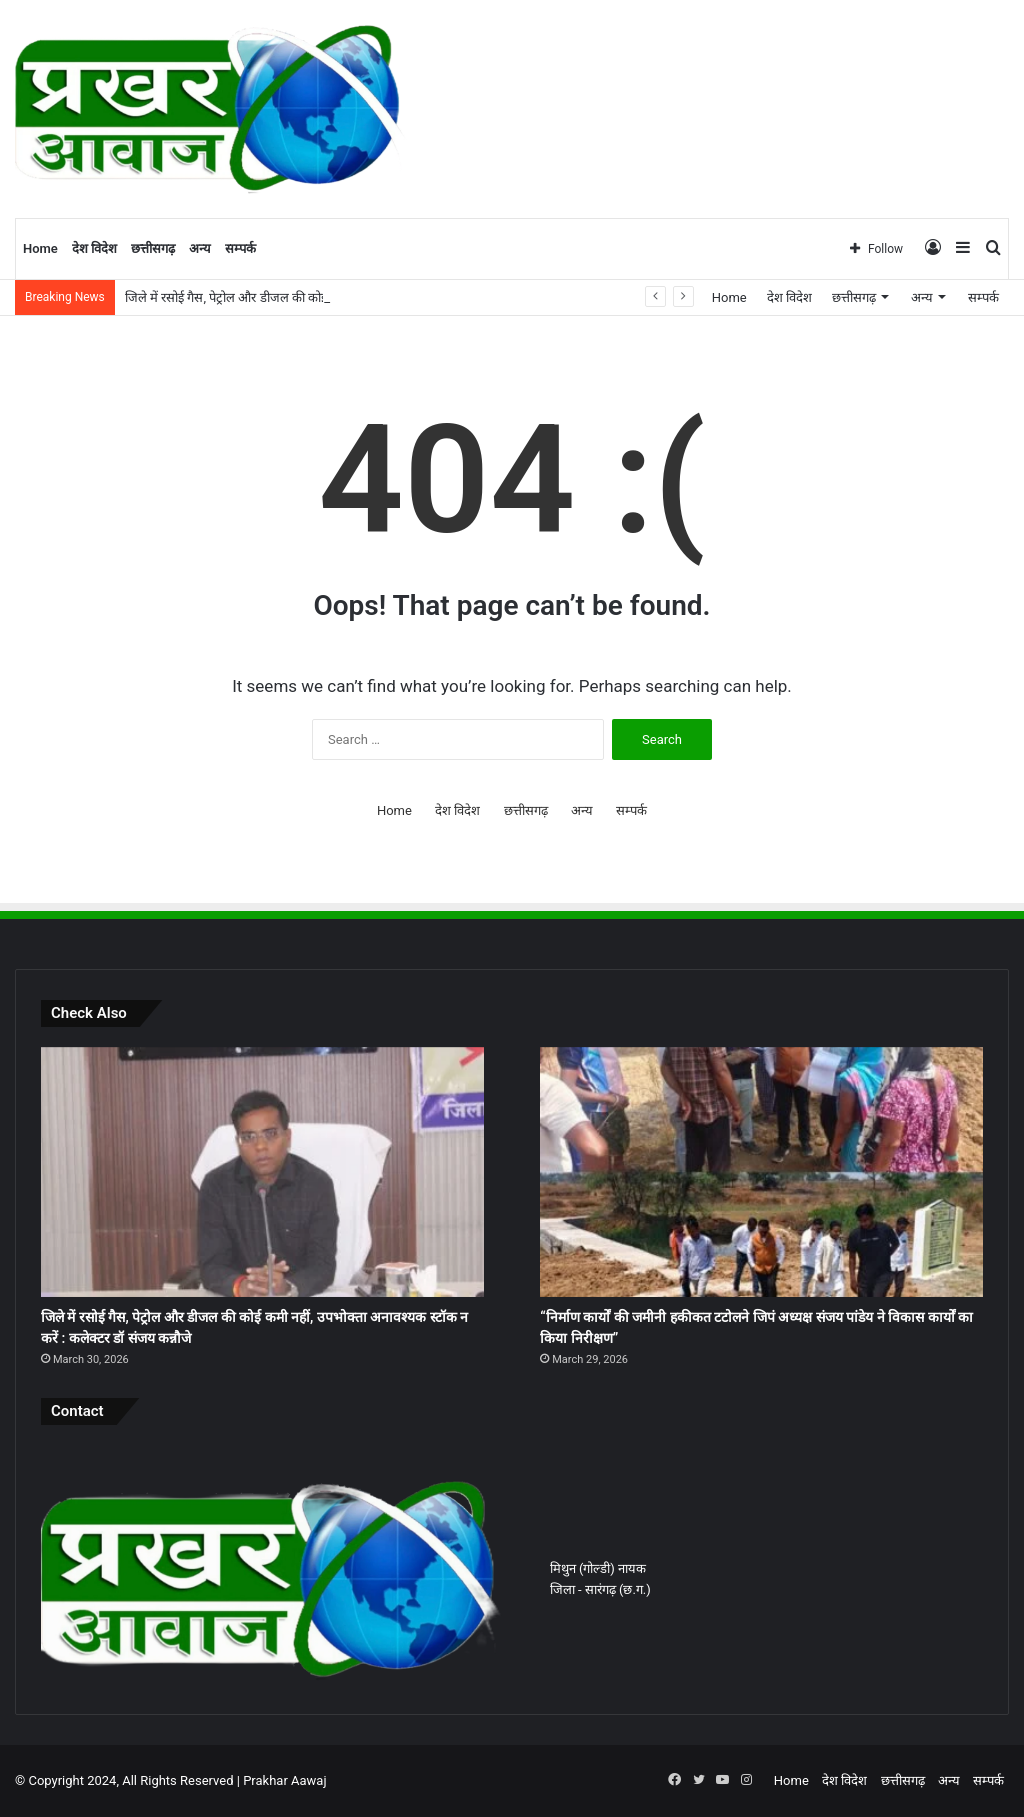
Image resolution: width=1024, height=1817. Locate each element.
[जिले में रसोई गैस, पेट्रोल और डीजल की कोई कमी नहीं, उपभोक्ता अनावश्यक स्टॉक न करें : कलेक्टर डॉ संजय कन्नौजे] (262, 1172)
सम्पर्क (240, 248)
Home (40, 248)
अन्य (200, 248)
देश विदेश (94, 248)
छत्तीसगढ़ (153, 248)
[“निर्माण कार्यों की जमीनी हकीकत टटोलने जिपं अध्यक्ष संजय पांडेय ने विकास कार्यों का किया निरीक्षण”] (761, 1172)
